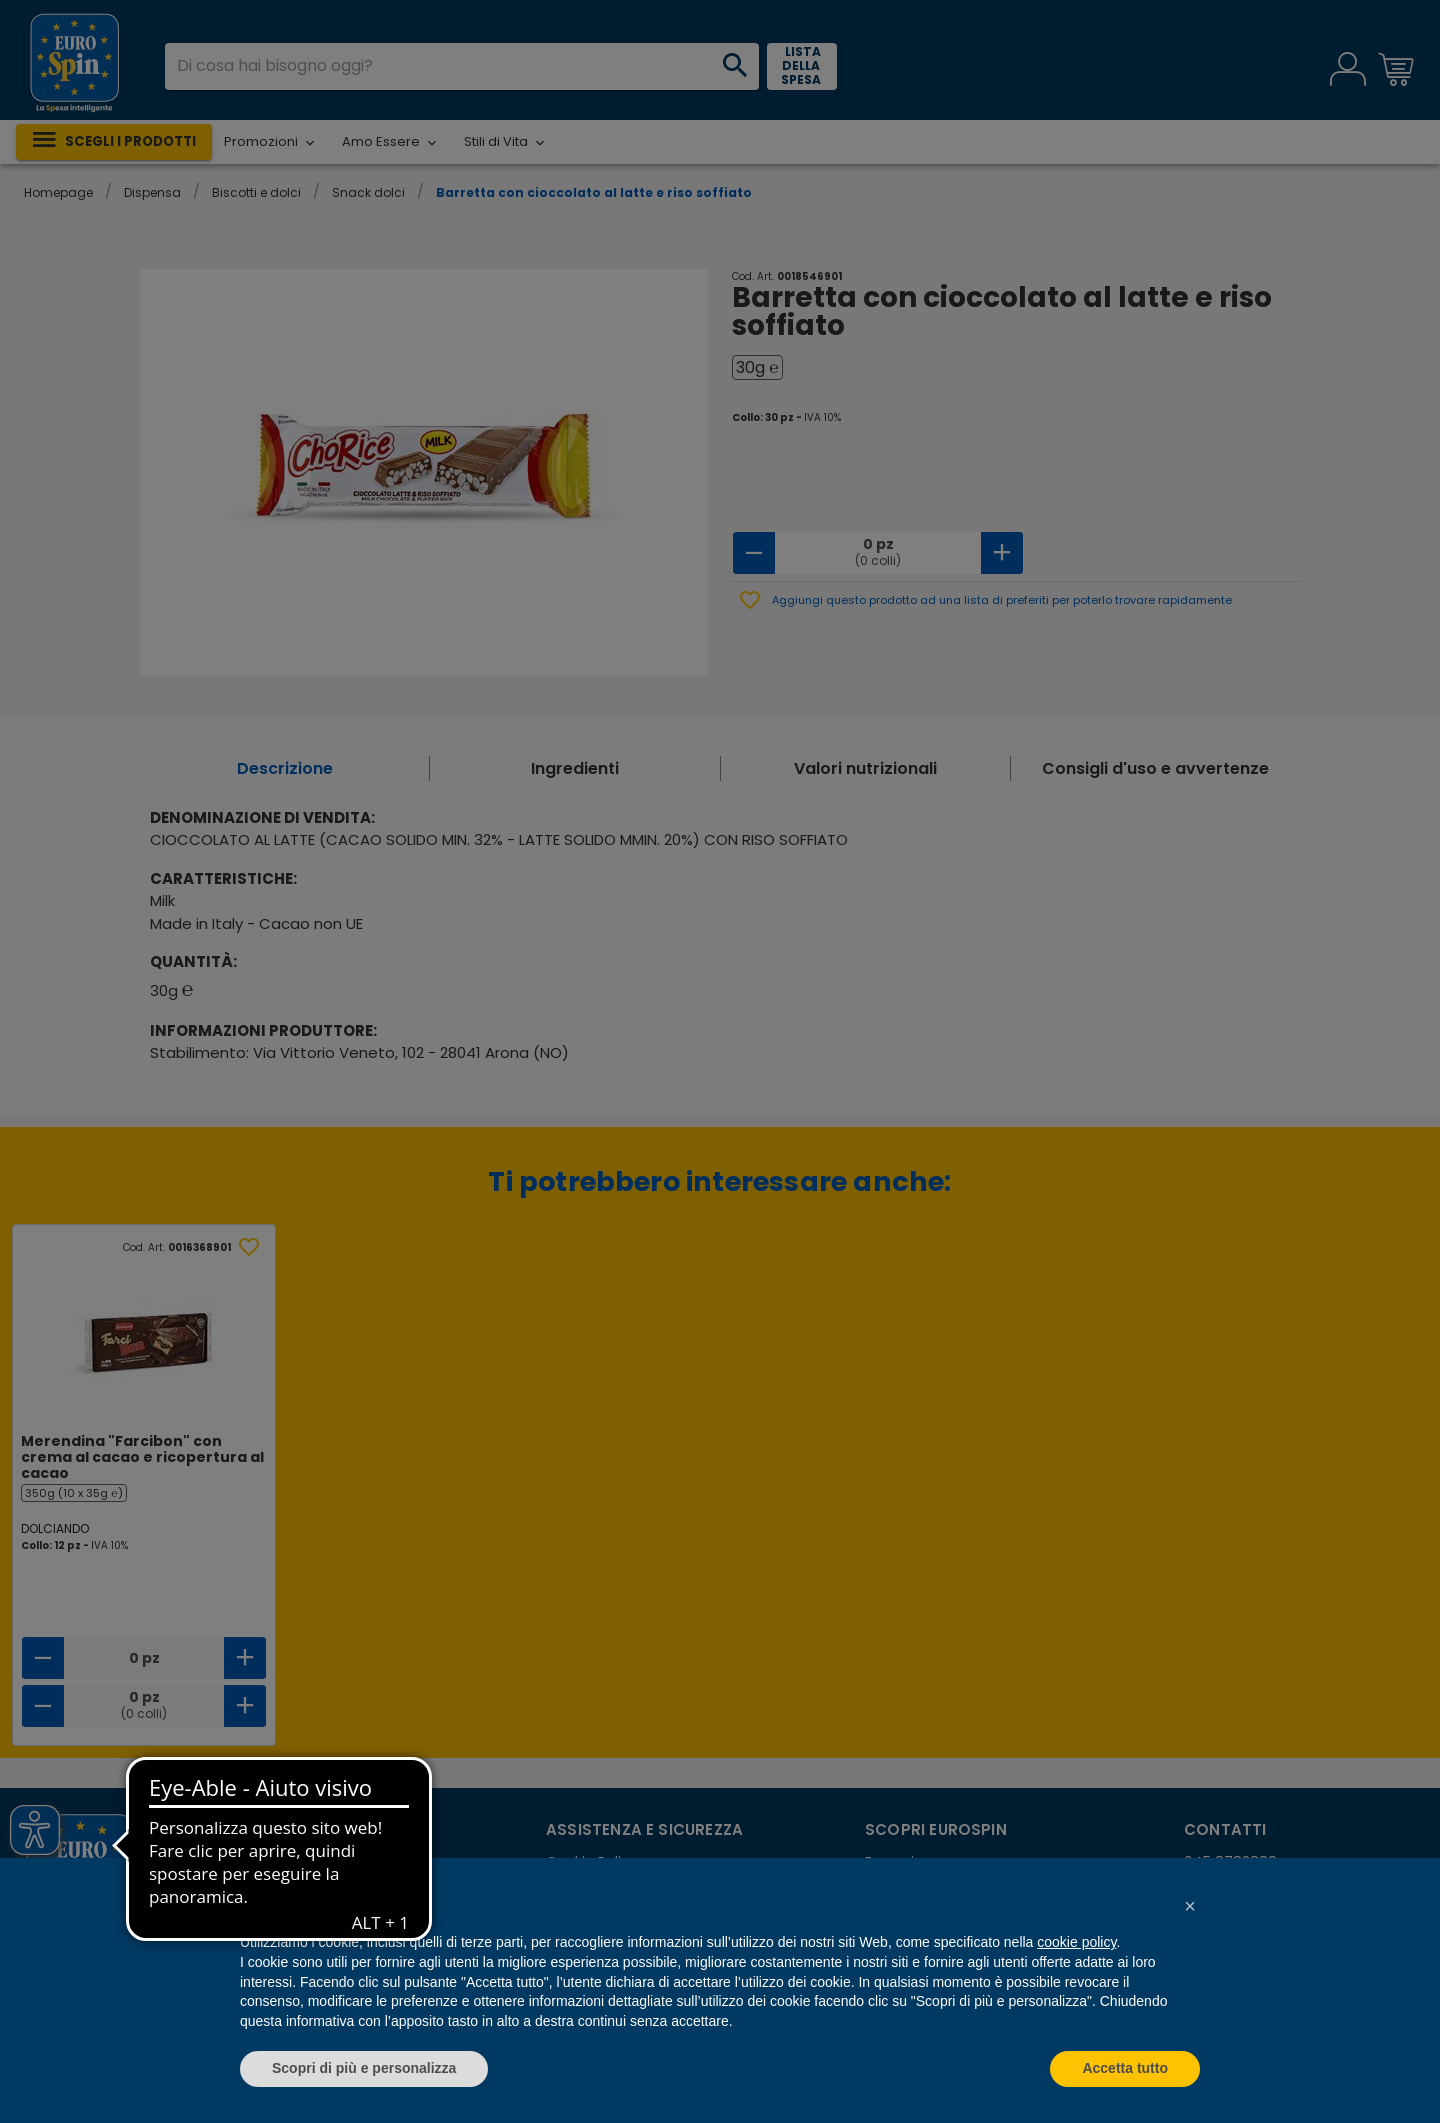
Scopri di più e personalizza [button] (364, 2068)
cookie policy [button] (1076, 1942)
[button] (1190, 1906)
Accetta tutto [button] (1125, 2068)
